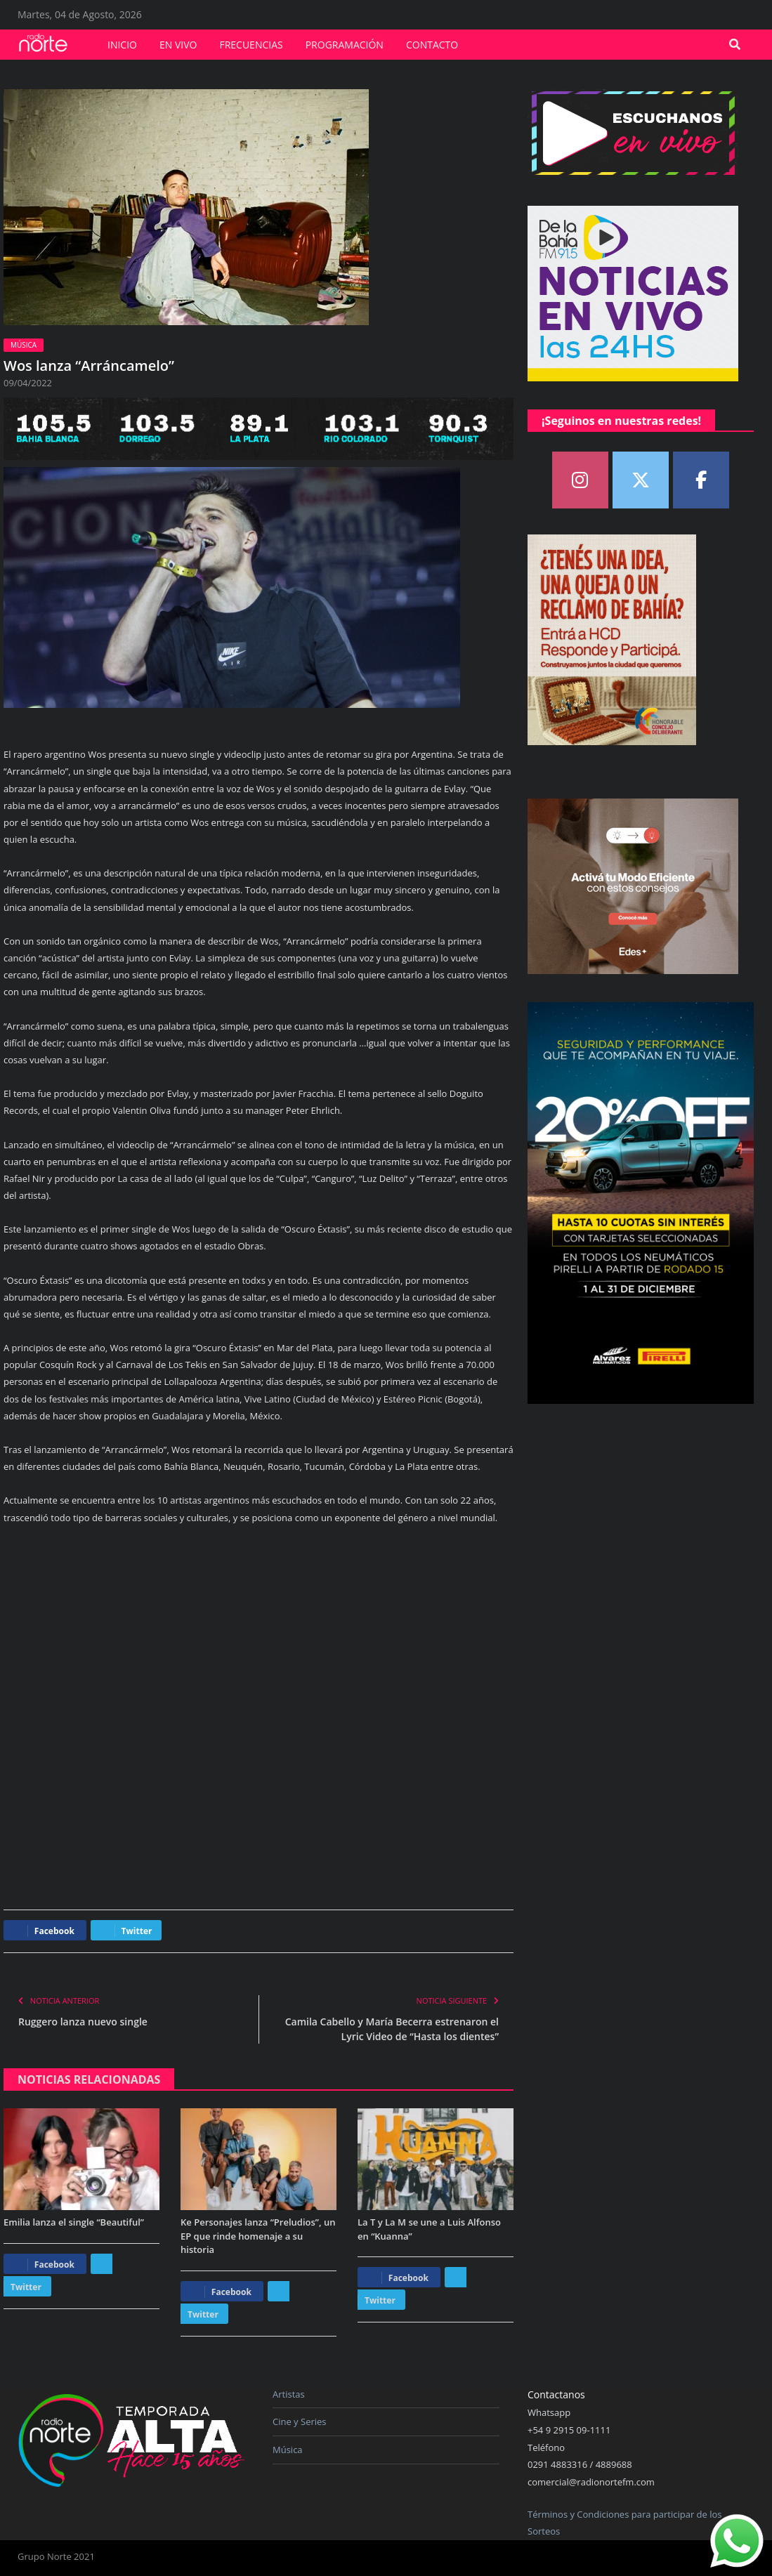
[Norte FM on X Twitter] (641, 480)
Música (24, 345)
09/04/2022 (28, 382)
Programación (345, 44)
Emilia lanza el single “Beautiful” (74, 2222)
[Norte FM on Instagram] (580, 480)
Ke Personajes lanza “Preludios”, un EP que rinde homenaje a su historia (258, 2236)
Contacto (432, 44)
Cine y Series (300, 2421)
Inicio (122, 44)
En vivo (178, 44)
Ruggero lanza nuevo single (83, 2021)
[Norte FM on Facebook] (701, 480)
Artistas (289, 2394)
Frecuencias (250, 44)
